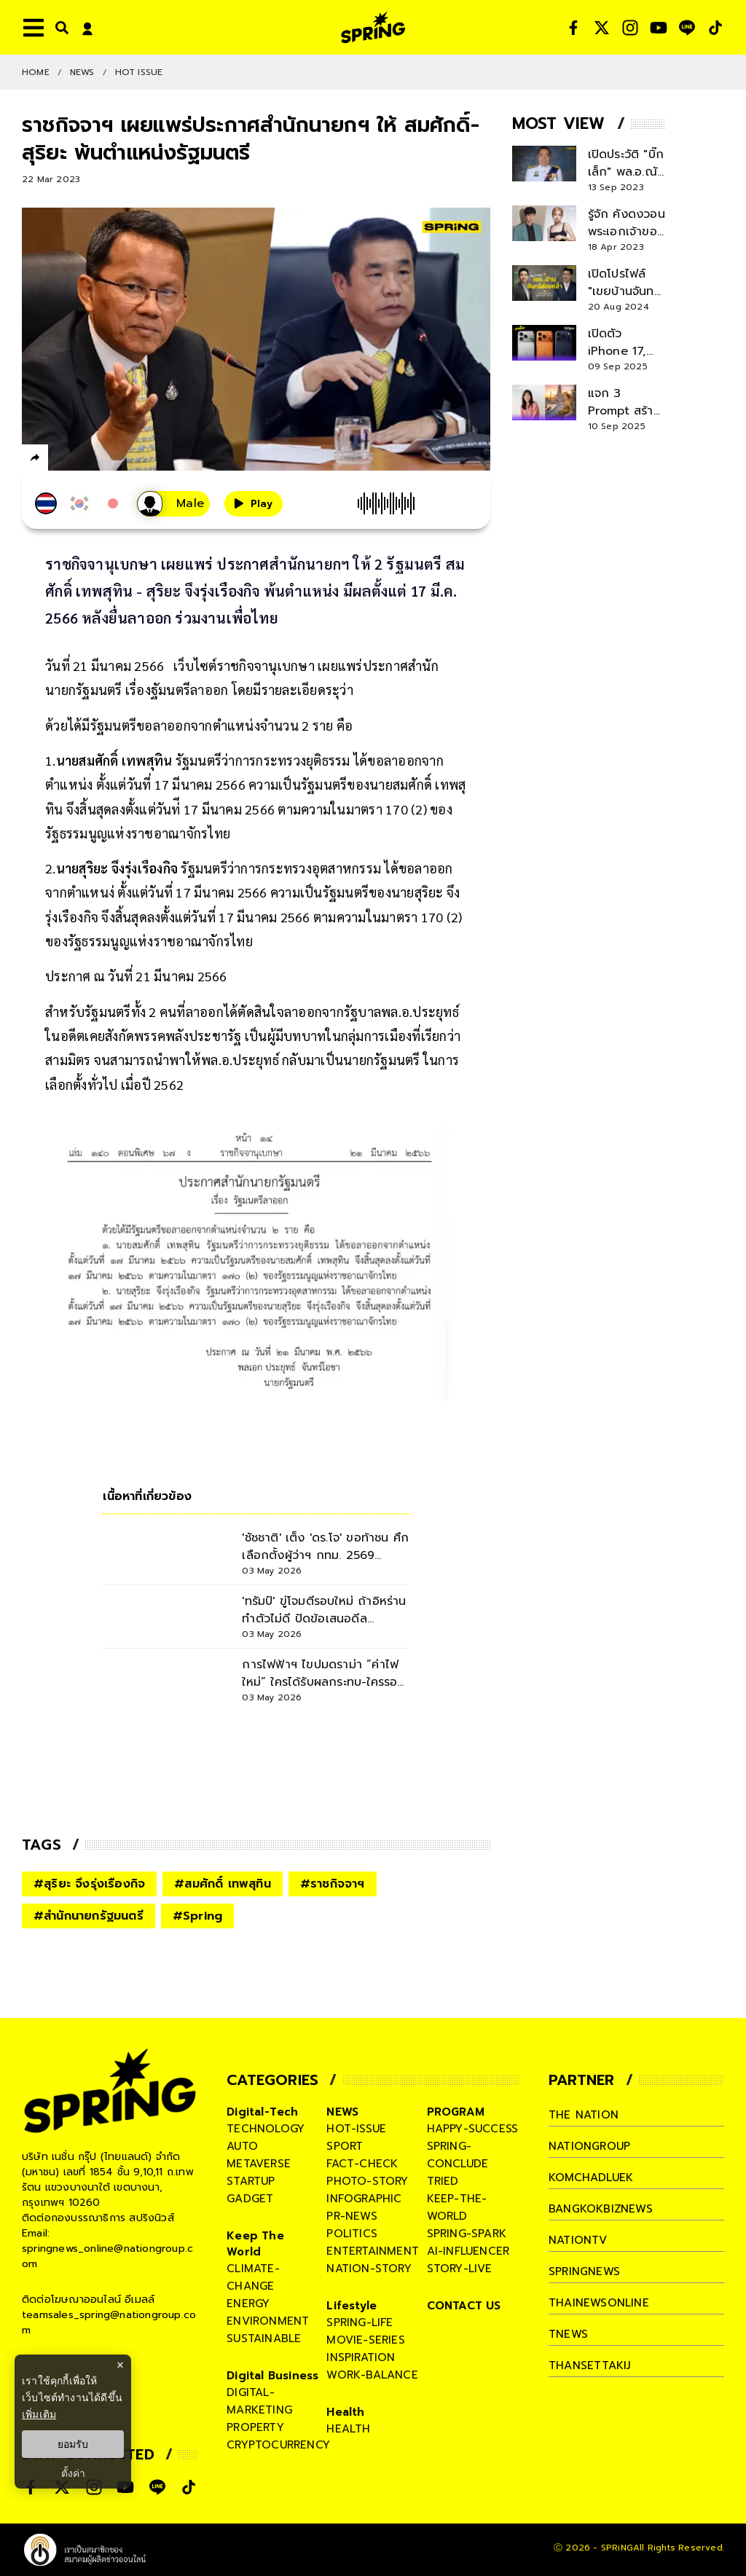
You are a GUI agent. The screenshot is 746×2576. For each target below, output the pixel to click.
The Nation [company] (584, 2115)
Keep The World (255, 2244)
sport (344, 2146)
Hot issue (139, 72)
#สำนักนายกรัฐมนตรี (89, 1916)
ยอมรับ (73, 2444)
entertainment (372, 2251)
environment (268, 2321)
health (348, 2429)
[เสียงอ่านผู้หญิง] (173, 504)
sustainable (264, 2338)
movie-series (365, 2340)
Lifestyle (351, 2306)
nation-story (368, 2269)
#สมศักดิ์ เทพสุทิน (222, 1884)
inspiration (360, 2357)
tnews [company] (568, 2334)
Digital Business (272, 2376)
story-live (459, 2269)
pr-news (351, 2216)
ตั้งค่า (73, 2473)
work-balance (371, 2375)
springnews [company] (584, 2271)
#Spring (197, 1916)
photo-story (367, 2181)
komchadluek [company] (591, 2177)
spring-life (359, 2322)
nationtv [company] (578, 2240)
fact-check (362, 2164)
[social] (573, 27)
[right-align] (59, 27)
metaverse (259, 2164)
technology (266, 2129)
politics (351, 2234)
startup (251, 2181)
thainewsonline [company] (599, 2303)
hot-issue (356, 2129)
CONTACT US (464, 2306)
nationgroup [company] (589, 2146)
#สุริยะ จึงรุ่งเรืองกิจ (89, 1884)
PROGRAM (455, 2112)
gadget (250, 2199)
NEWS (82, 72)
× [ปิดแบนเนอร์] (120, 2365)
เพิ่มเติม (39, 2414)
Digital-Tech (262, 2112)
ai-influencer (468, 2251)
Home (36, 72)
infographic (363, 2199)
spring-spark (466, 2234)
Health (345, 2412)
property (255, 2427)
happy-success (473, 2129)
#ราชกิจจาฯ (332, 1884)
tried (443, 2181)
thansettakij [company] (589, 2365)
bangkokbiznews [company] (601, 2209)
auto (242, 2146)
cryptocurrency (278, 2445)
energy (248, 2304)
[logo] (373, 27)
